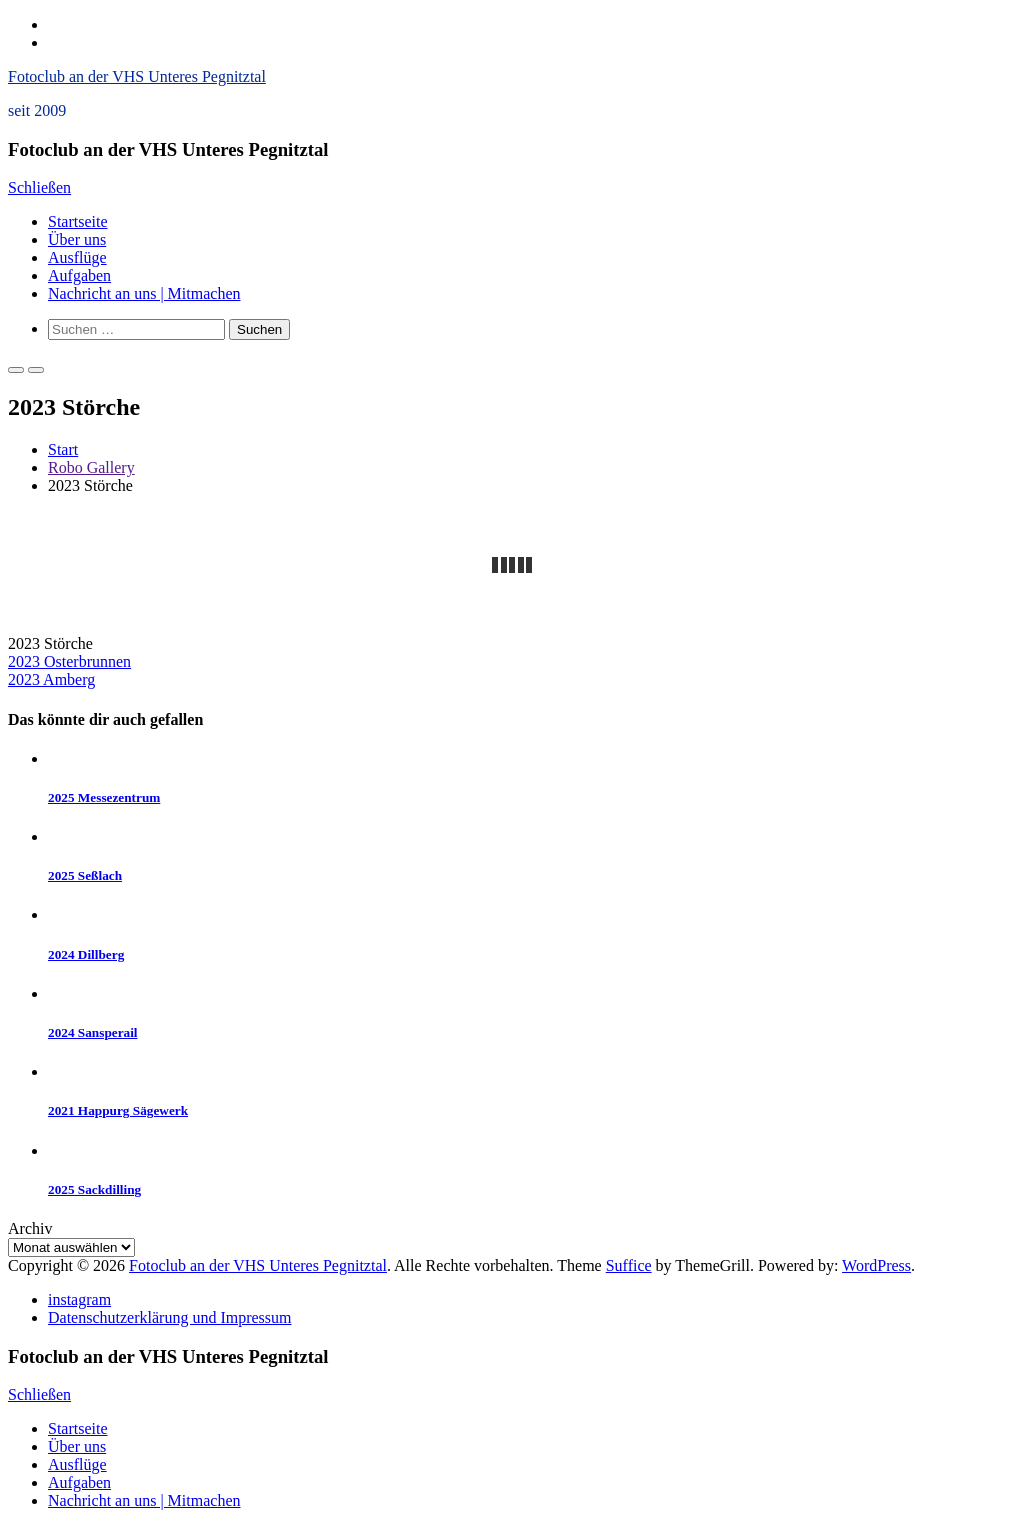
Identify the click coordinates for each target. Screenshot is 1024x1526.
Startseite (78, 221)
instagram (79, 1299)
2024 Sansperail (93, 1032)
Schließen (39, 187)
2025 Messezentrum (104, 797)
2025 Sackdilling (94, 1189)
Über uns (77, 239)
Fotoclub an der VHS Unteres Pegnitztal (137, 76)
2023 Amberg (51, 679)
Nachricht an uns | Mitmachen (144, 293)
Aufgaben (79, 275)
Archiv (30, 1228)
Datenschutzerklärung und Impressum (169, 1317)
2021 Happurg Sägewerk (118, 1110)
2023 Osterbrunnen (69, 661)
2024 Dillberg (86, 954)
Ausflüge (77, 257)
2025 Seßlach (85, 875)
